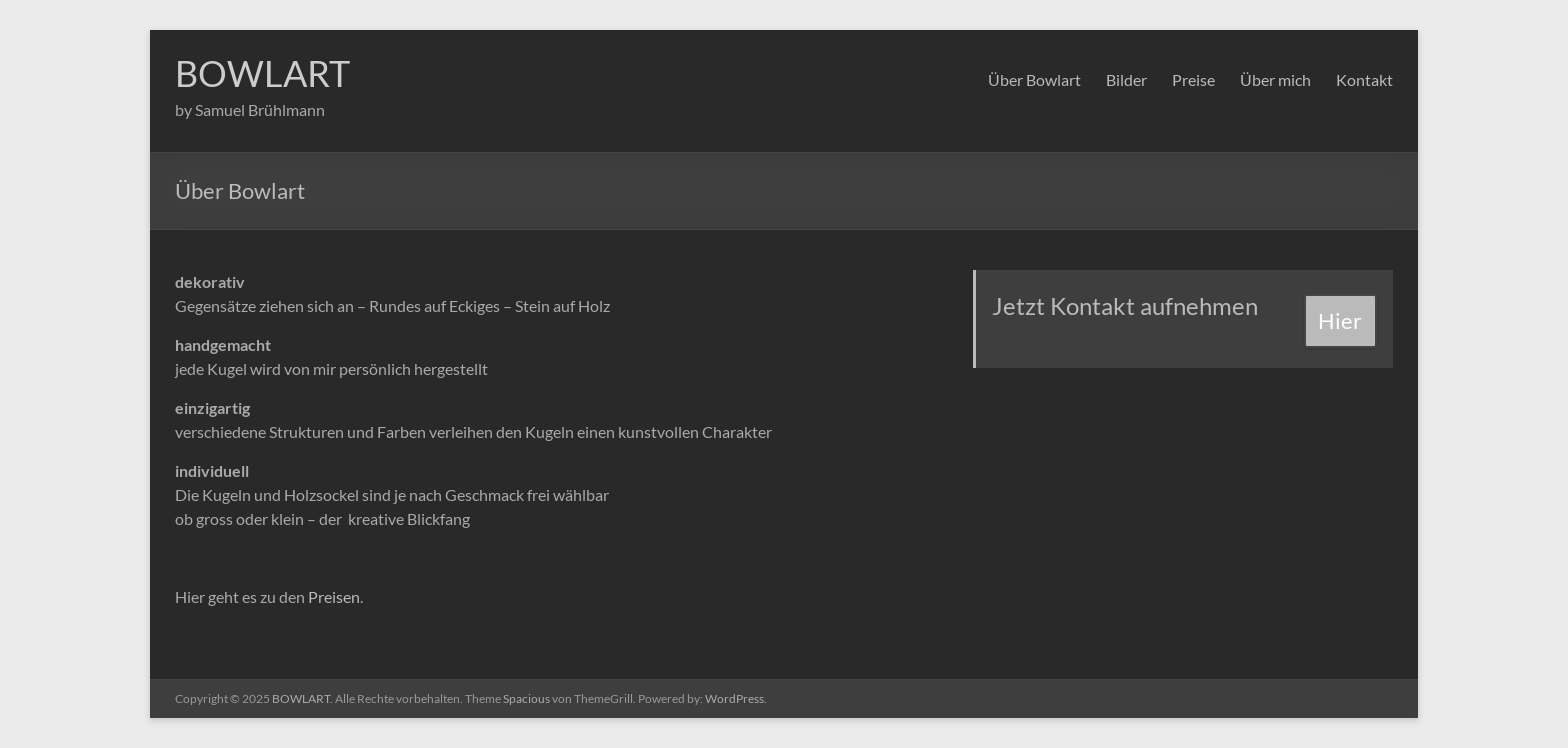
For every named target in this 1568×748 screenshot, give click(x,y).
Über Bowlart (1034, 79)
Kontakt (1364, 79)
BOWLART (262, 73)
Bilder (1126, 79)
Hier (1340, 320)
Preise (1193, 79)
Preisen (334, 596)
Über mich (1275, 79)
